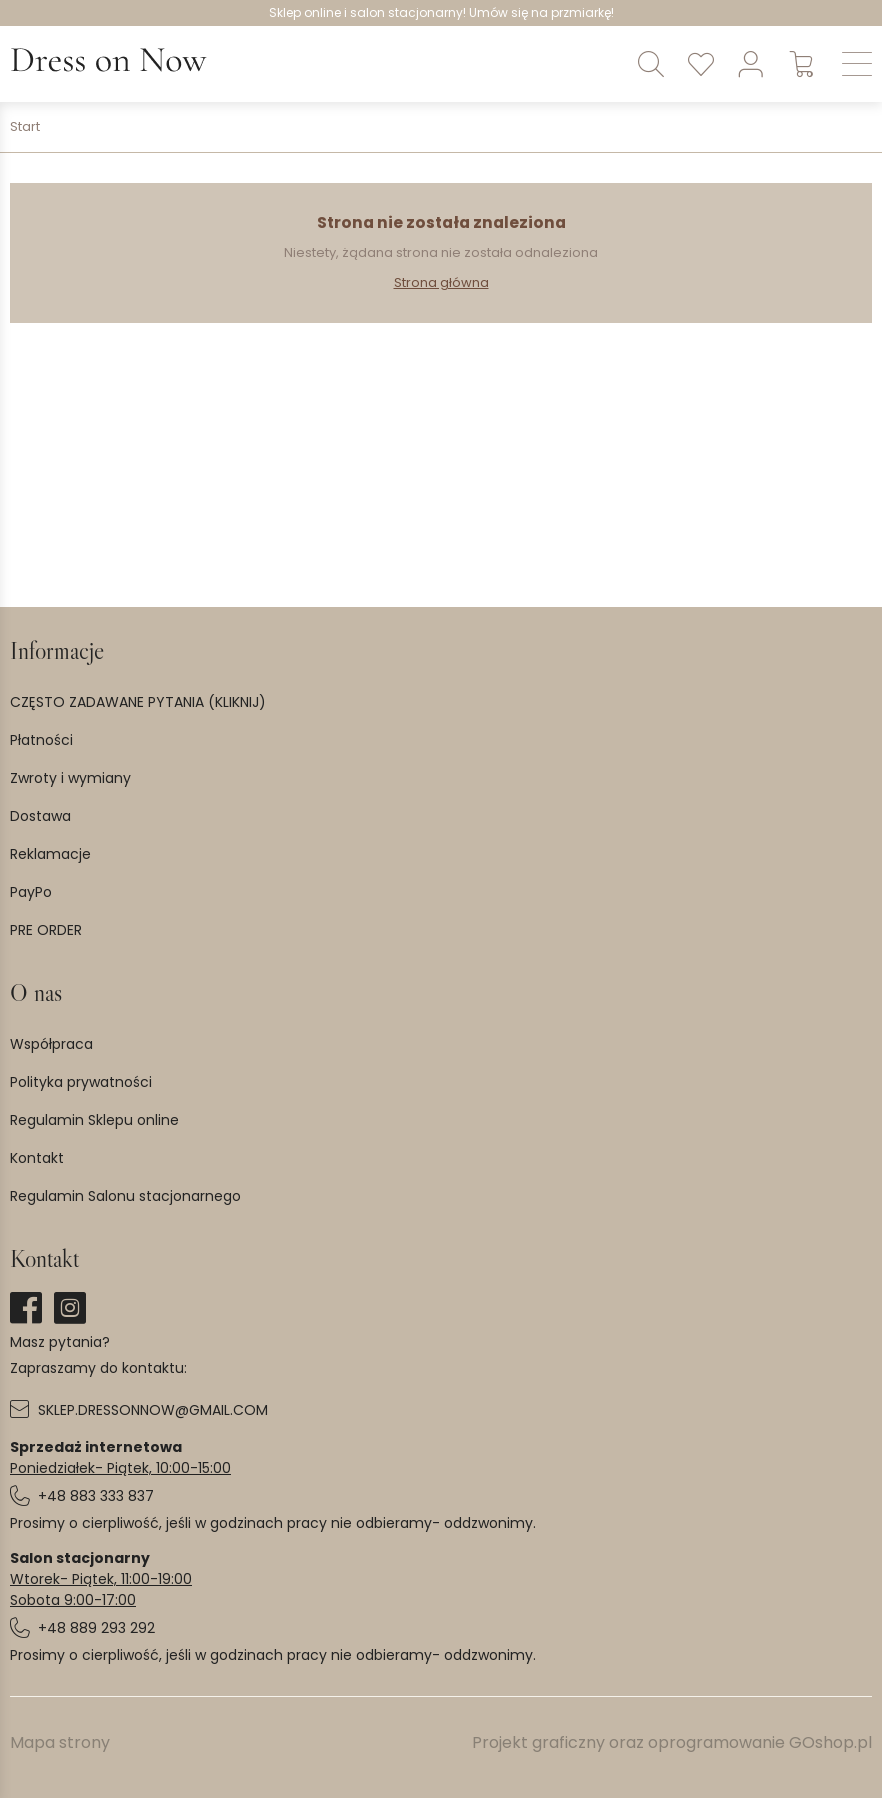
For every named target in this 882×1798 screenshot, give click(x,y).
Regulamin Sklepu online (94, 1120)
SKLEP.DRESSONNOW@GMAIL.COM (153, 1410)
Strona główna (441, 282)
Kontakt (37, 1158)
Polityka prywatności (81, 1082)
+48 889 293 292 (96, 1628)
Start (25, 127)
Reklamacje (50, 854)
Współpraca (51, 1044)
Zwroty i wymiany (70, 778)
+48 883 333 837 (96, 1496)
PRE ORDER (46, 930)
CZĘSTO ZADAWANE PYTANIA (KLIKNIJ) (138, 702)
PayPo (31, 892)
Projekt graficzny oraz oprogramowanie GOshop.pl (672, 1742)
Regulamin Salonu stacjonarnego (125, 1196)
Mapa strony (60, 1742)
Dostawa (40, 816)
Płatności (41, 740)
